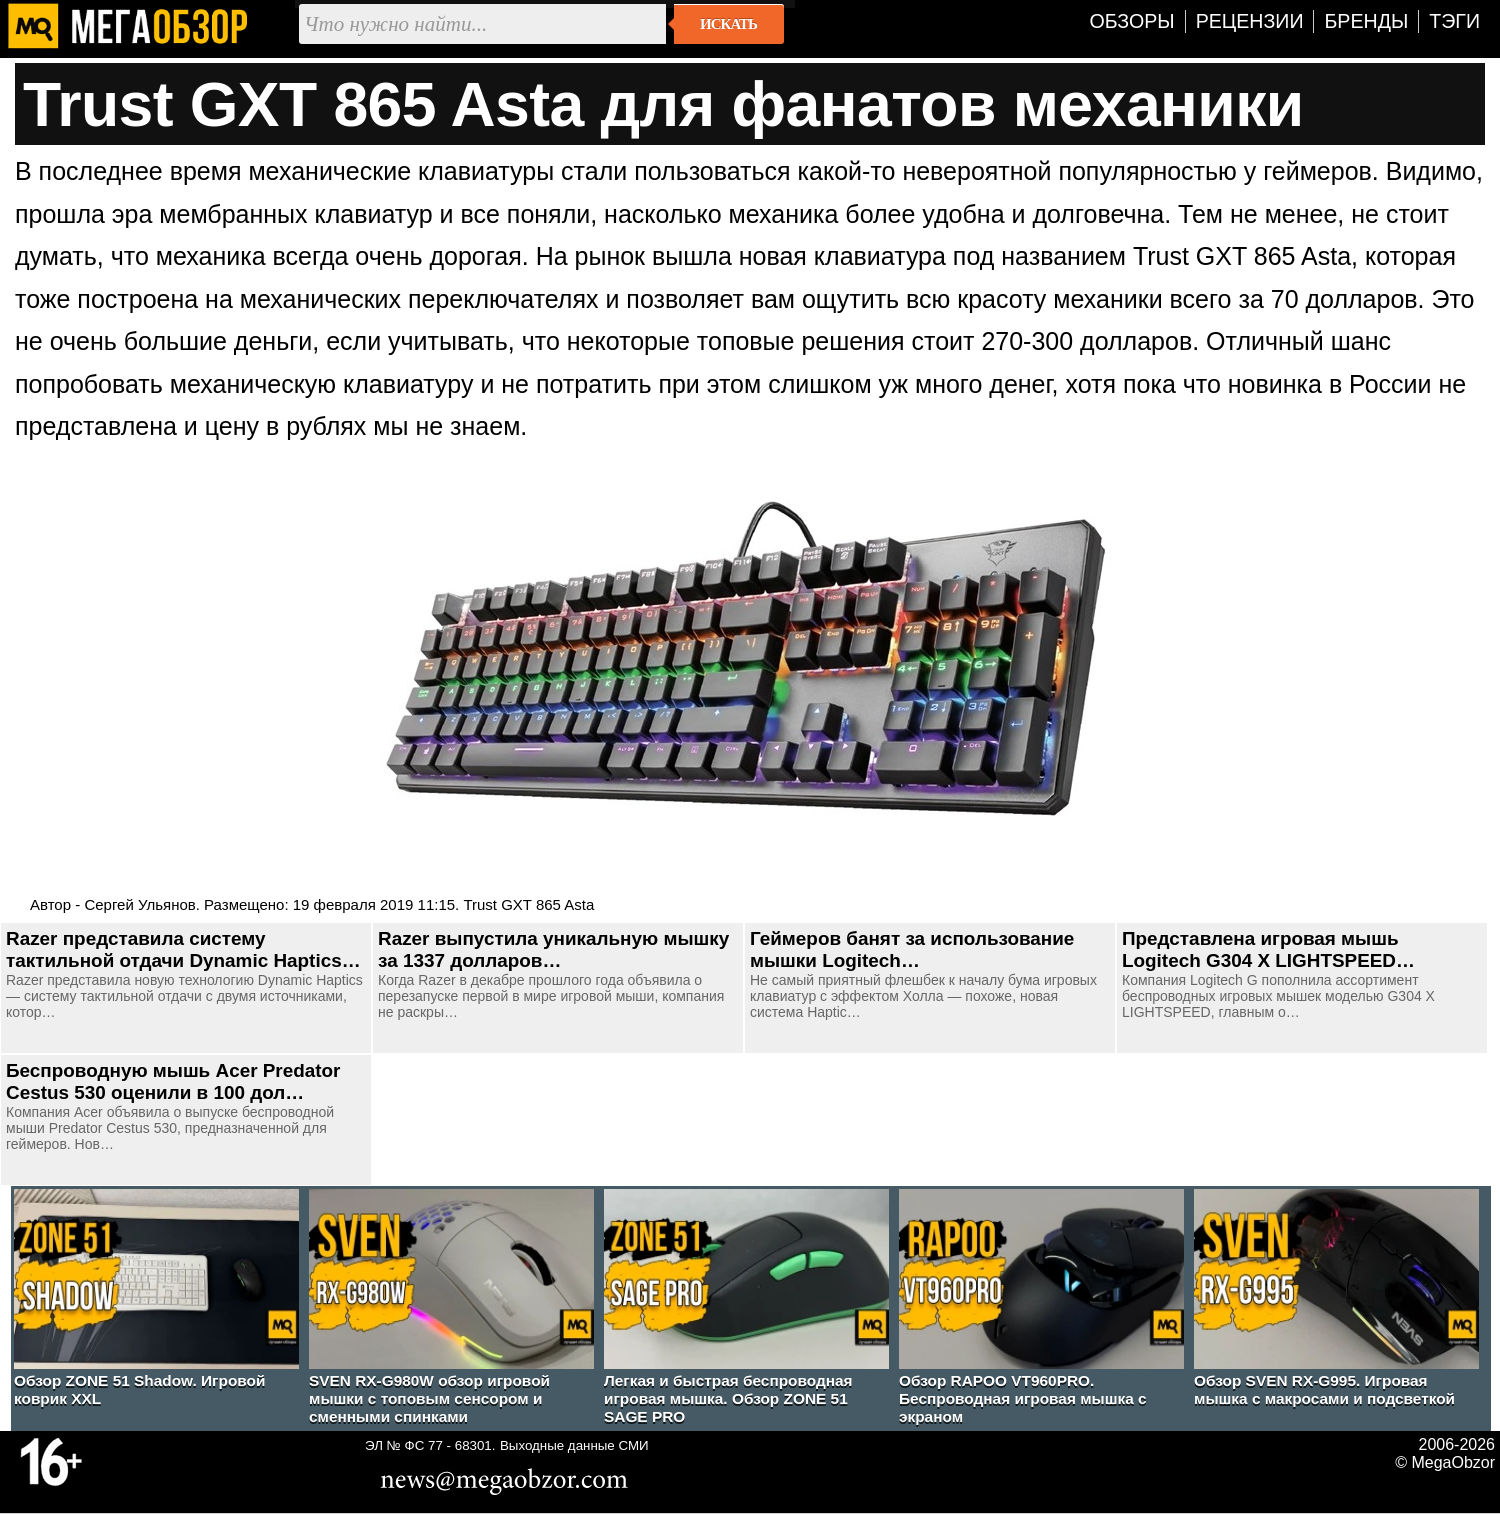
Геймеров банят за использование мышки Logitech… (912, 949)
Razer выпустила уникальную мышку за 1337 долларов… (553, 949)
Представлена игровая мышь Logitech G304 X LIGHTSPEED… (1268, 949)
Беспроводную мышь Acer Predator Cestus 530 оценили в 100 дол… (173, 1081)
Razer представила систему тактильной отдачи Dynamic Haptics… (183, 949)
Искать (728, 24)
